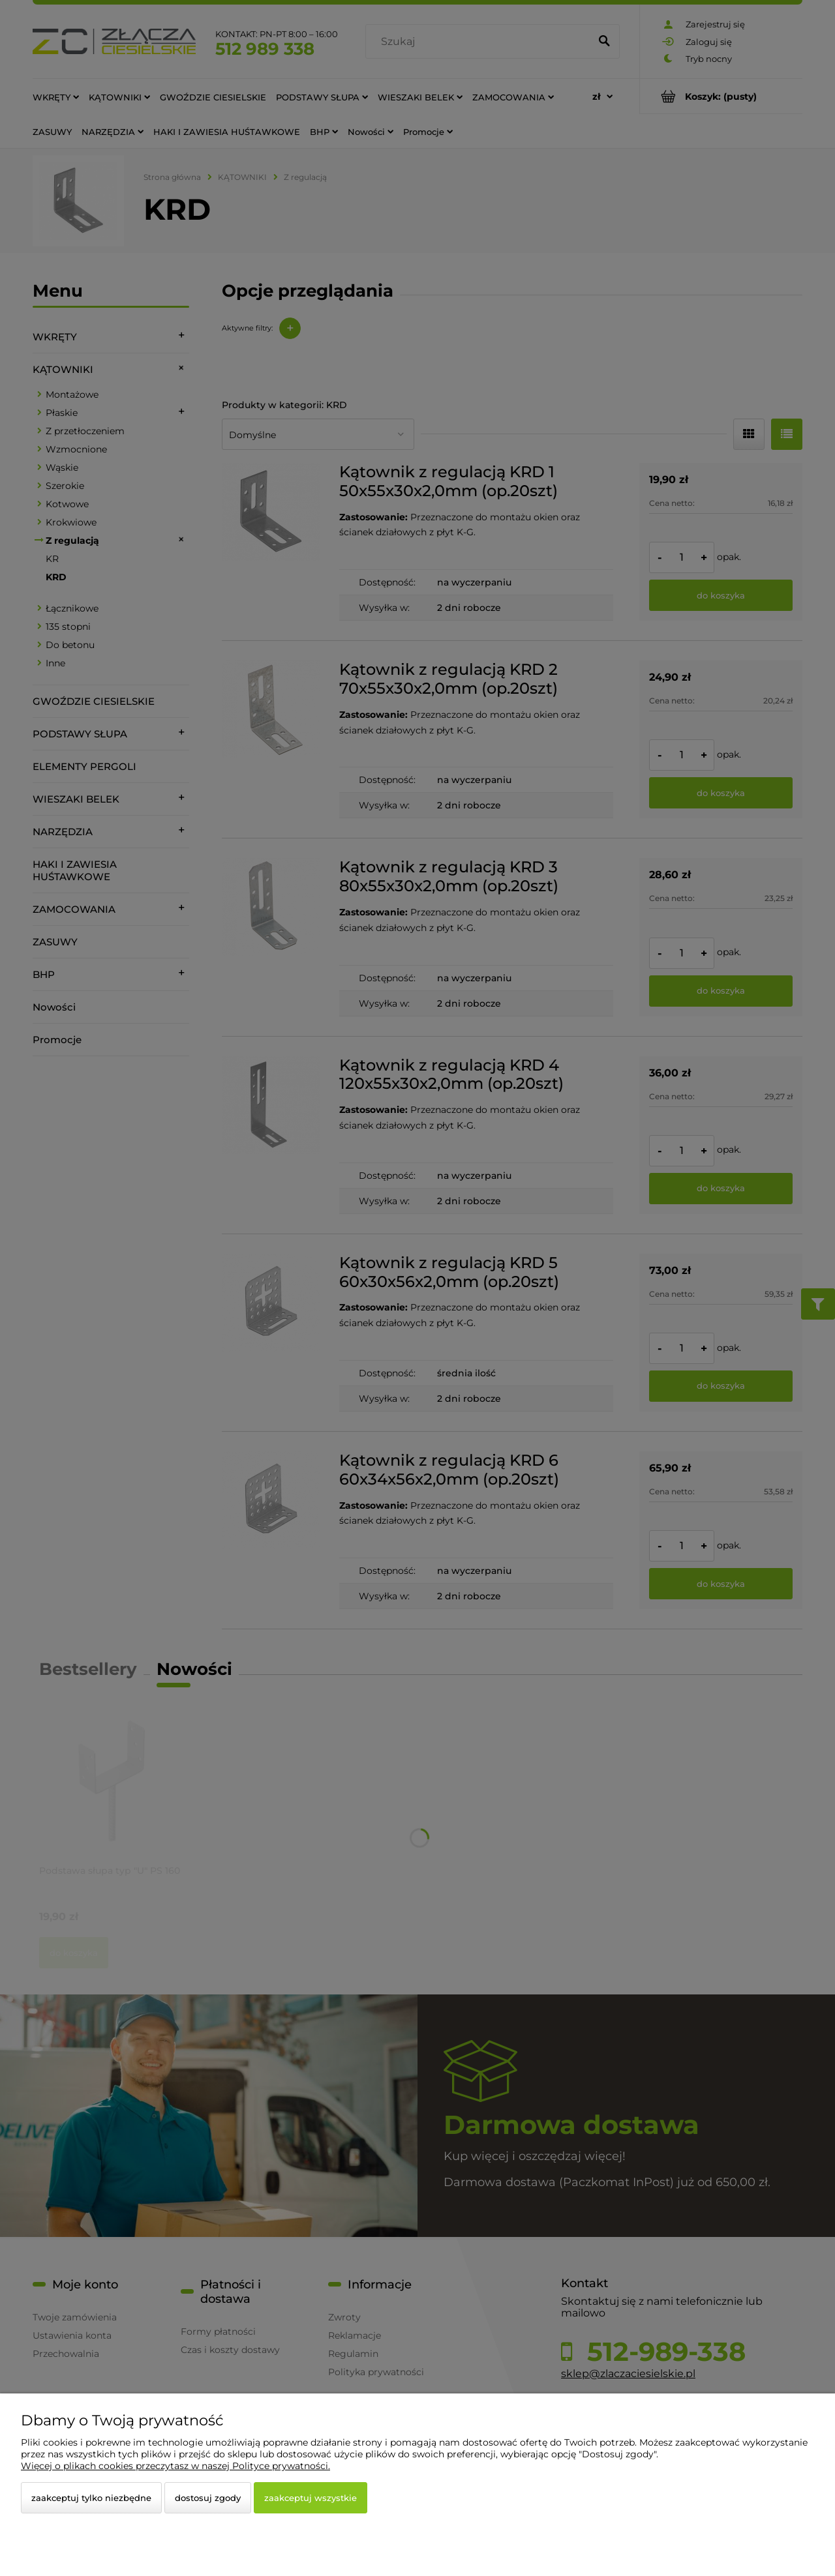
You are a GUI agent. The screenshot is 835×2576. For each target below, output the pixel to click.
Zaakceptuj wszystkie (310, 2498)
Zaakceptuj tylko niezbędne (91, 2498)
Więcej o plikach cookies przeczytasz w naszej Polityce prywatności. (175, 2466)
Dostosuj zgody (208, 2498)
